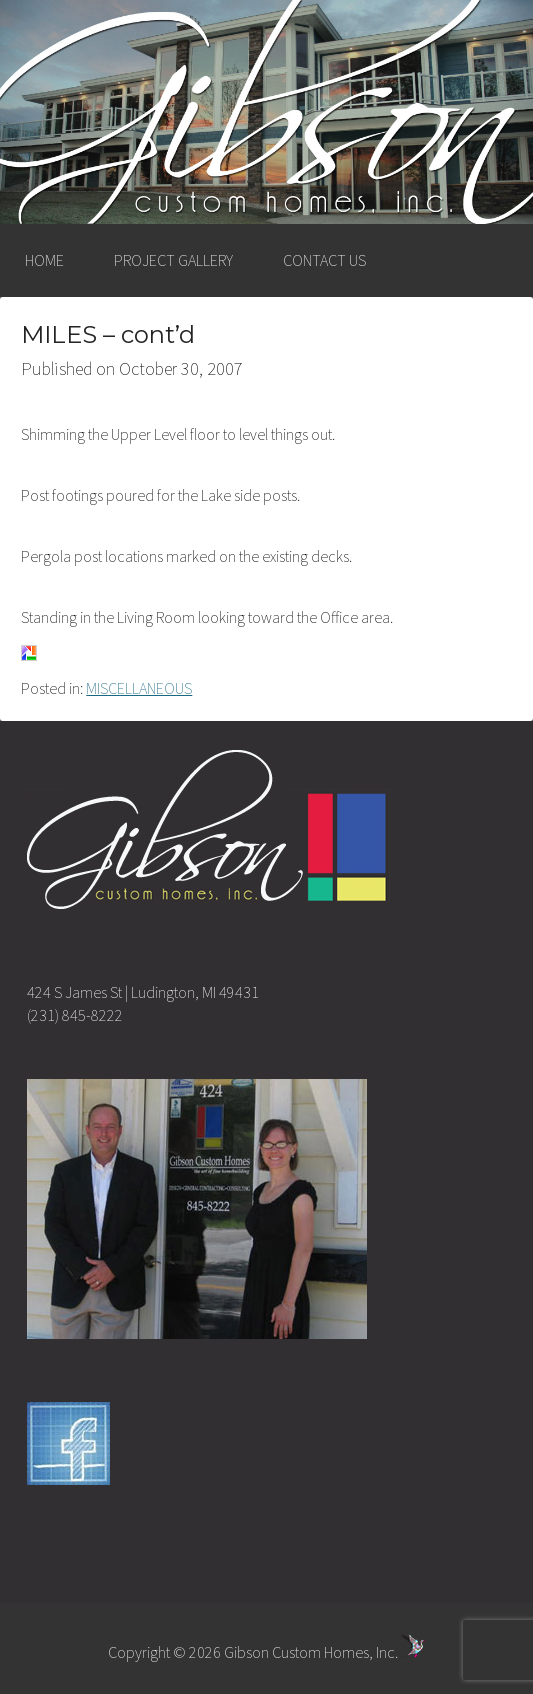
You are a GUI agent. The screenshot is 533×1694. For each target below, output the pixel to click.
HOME (44, 260)
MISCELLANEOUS (139, 688)
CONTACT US (324, 260)
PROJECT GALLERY (173, 260)
